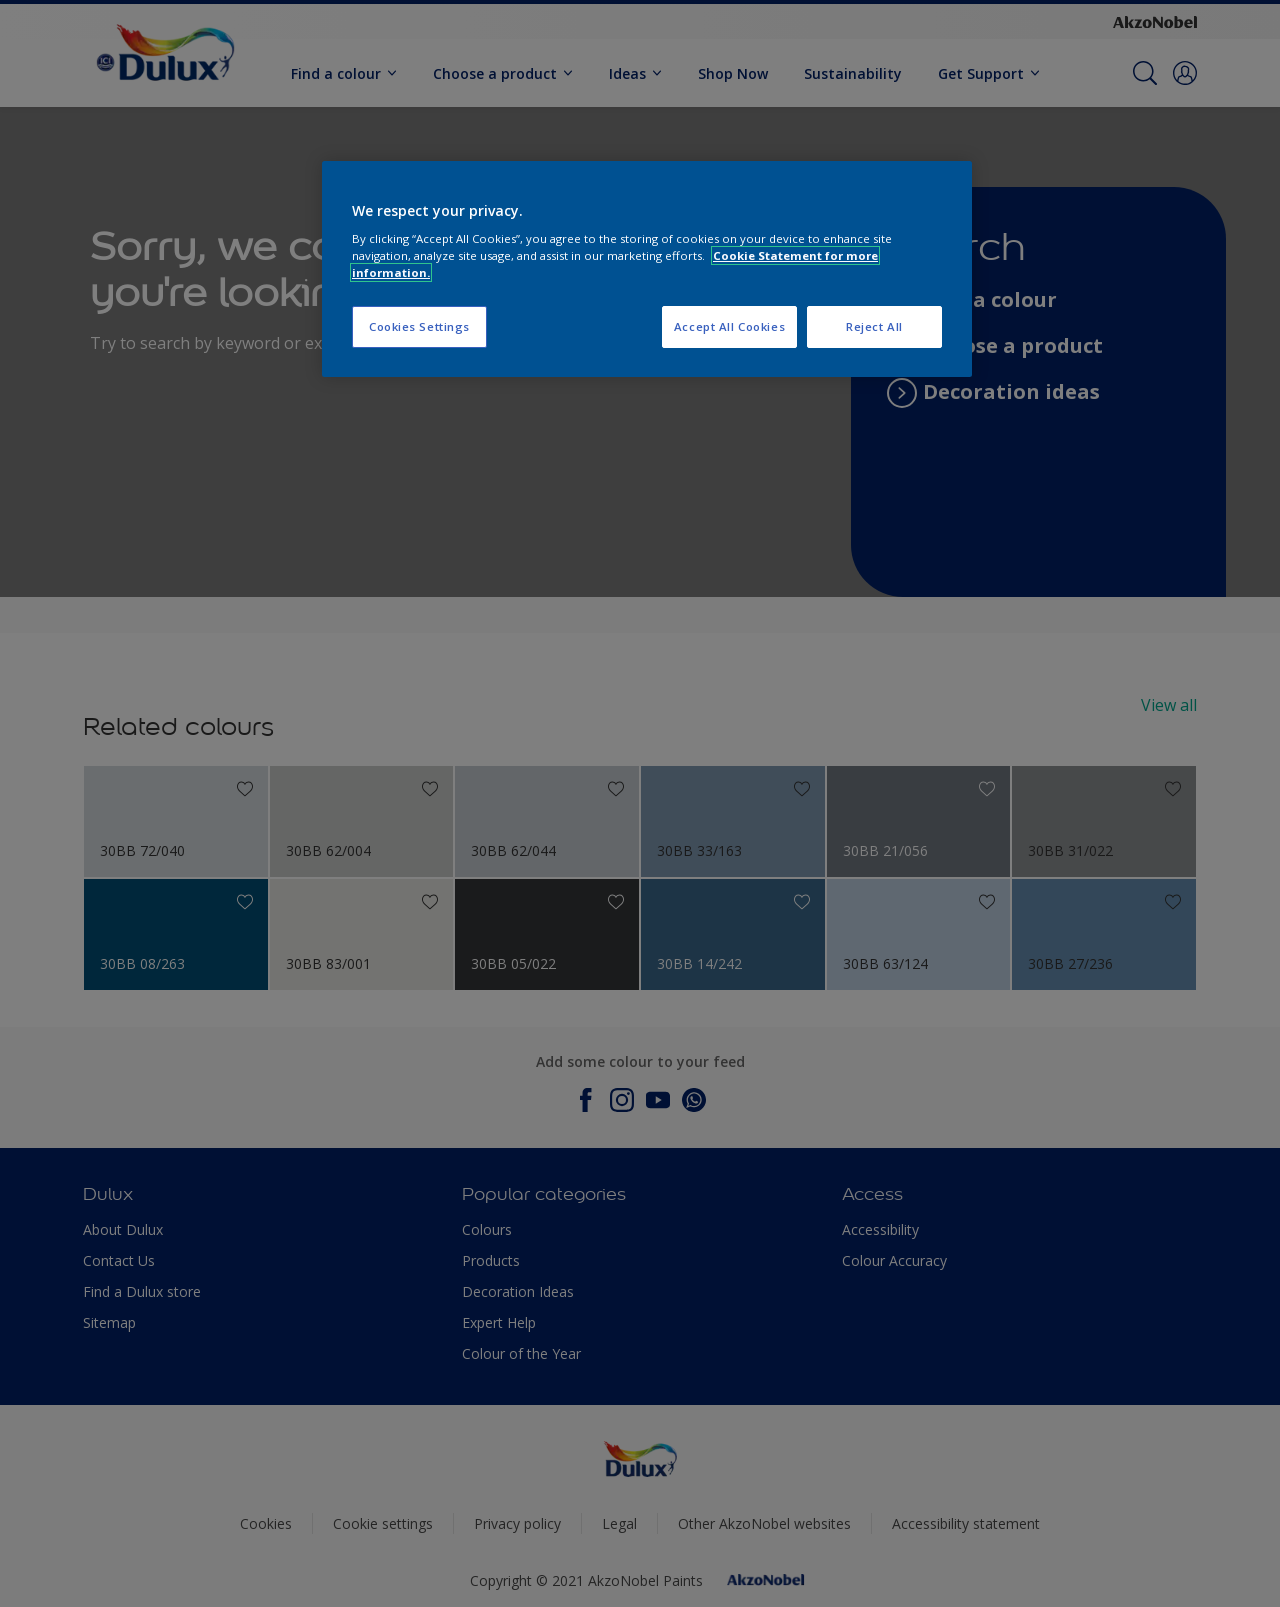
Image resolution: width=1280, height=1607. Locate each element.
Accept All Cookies (729, 326)
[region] (647, 269)
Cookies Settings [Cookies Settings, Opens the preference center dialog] (419, 326)
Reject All (874, 326)
